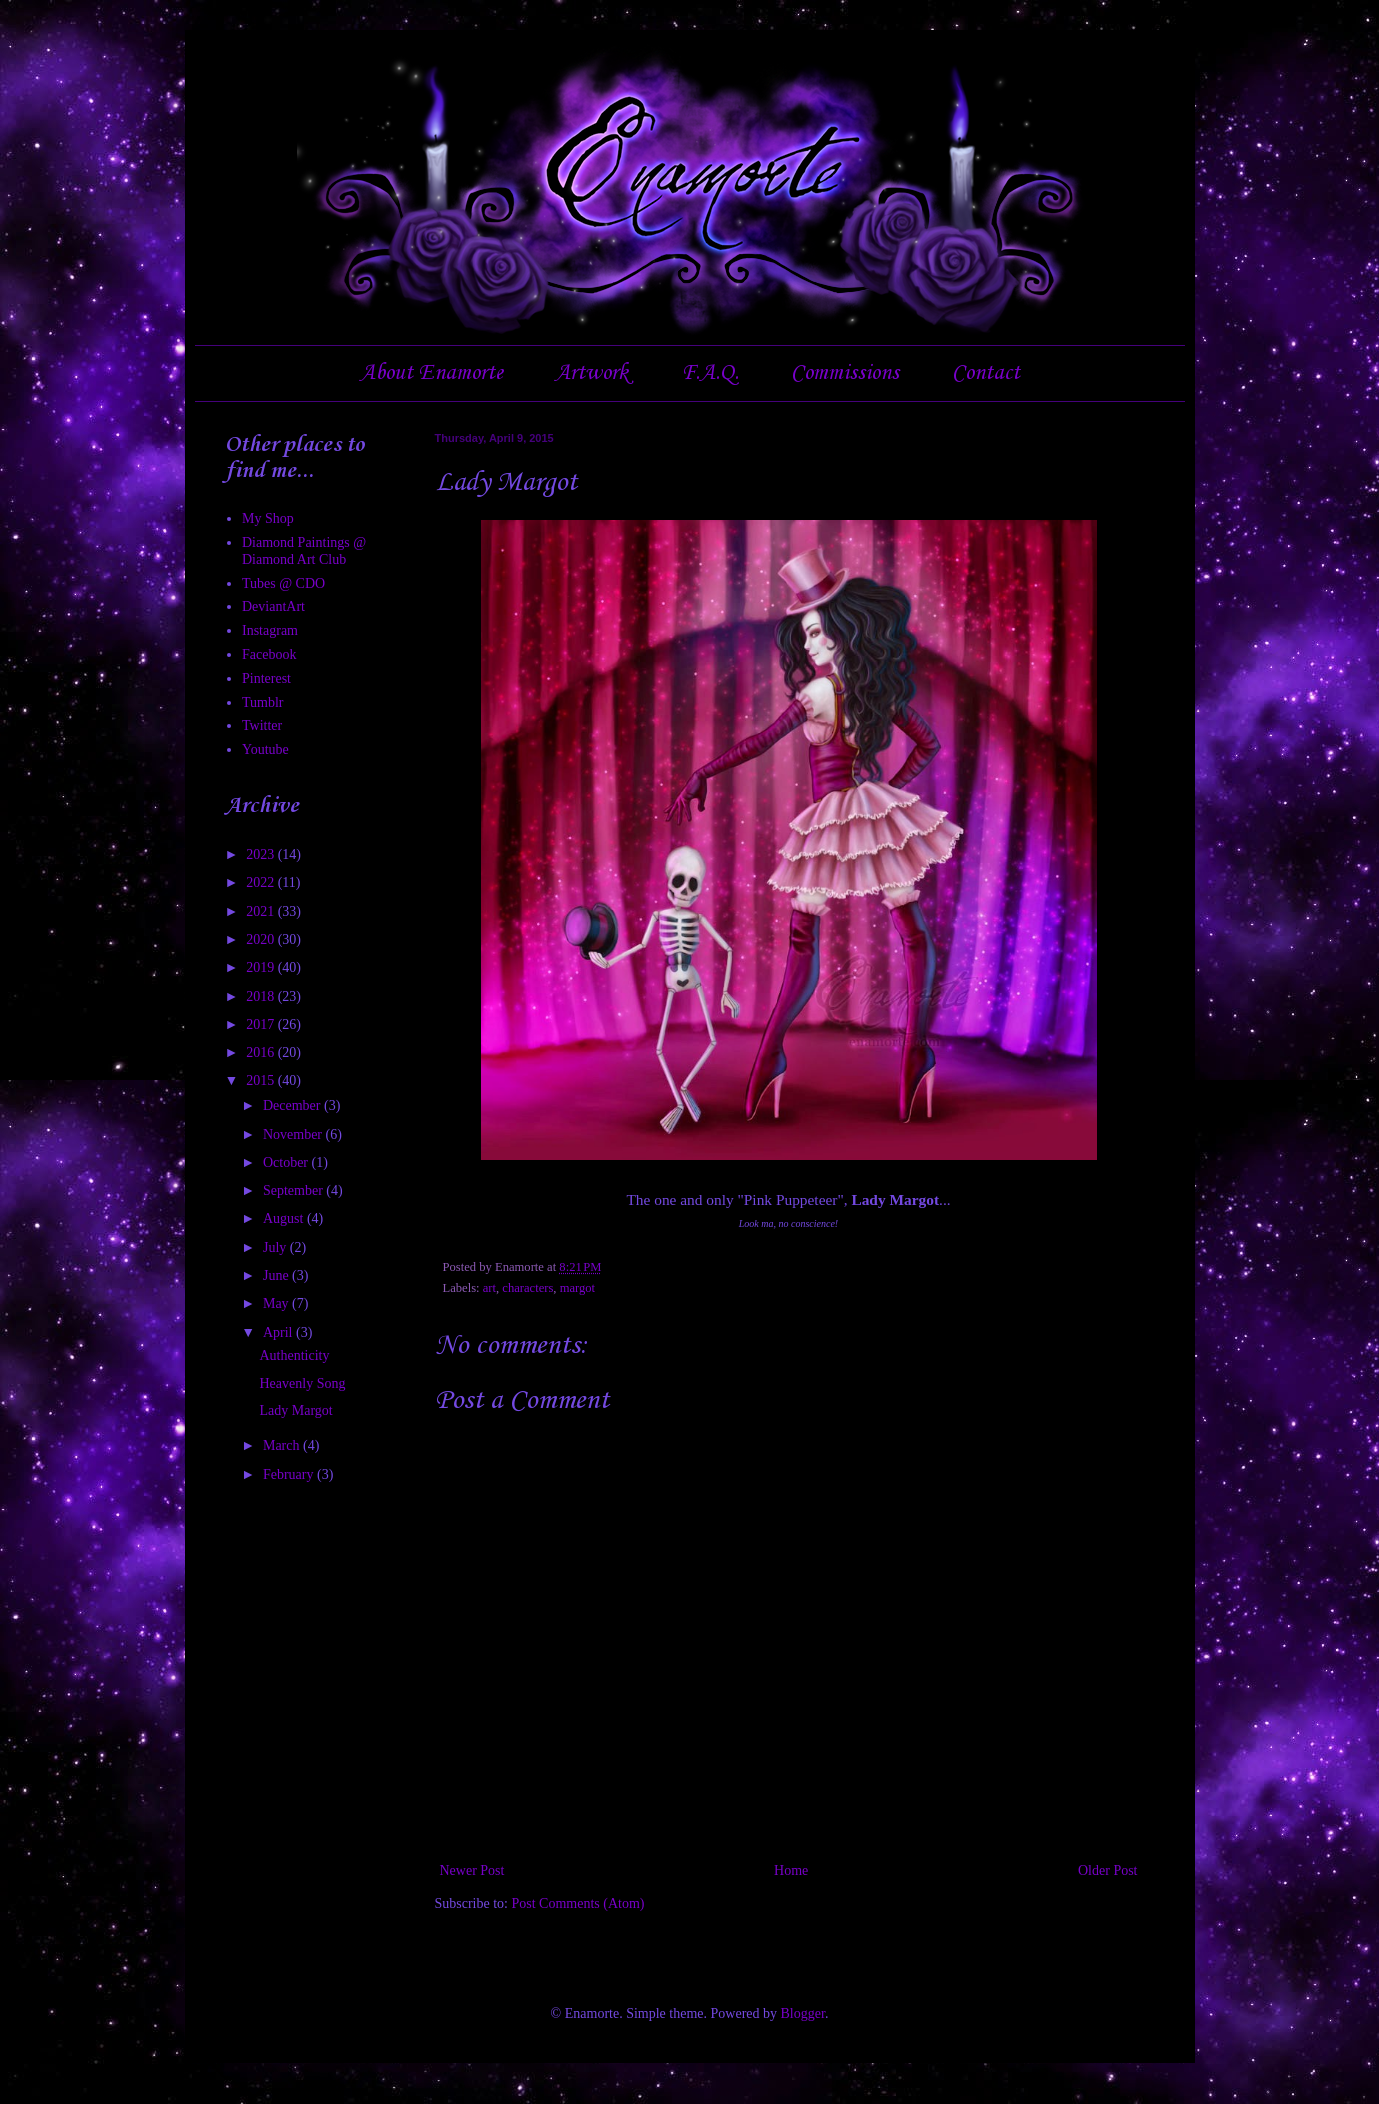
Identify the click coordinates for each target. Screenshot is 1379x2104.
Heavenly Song (302, 1383)
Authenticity (294, 1355)
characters (527, 1288)
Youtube (265, 749)
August (285, 1218)
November (294, 1134)
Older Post (1108, 1870)
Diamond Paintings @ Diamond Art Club (304, 551)
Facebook (269, 654)
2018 (262, 996)
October (287, 1162)
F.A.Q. (710, 373)
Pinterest (266, 678)
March (283, 1445)
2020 (262, 939)
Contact (986, 373)
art (489, 1288)
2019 (262, 967)
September (294, 1190)
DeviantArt (273, 606)
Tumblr (263, 702)
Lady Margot (295, 1410)
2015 (262, 1080)
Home (791, 1870)
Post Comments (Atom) (578, 1903)
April (279, 1332)
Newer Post (472, 1870)
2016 (262, 1052)
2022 (262, 882)
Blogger (803, 2013)
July (276, 1247)
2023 (262, 854)
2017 (262, 1024)
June (277, 1275)
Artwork (591, 373)
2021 (262, 911)
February (290, 1474)
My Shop (268, 518)
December (293, 1105)
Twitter (262, 725)
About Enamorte (431, 373)
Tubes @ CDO (283, 583)
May (277, 1303)
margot (577, 1288)
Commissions (845, 373)
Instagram (270, 630)
